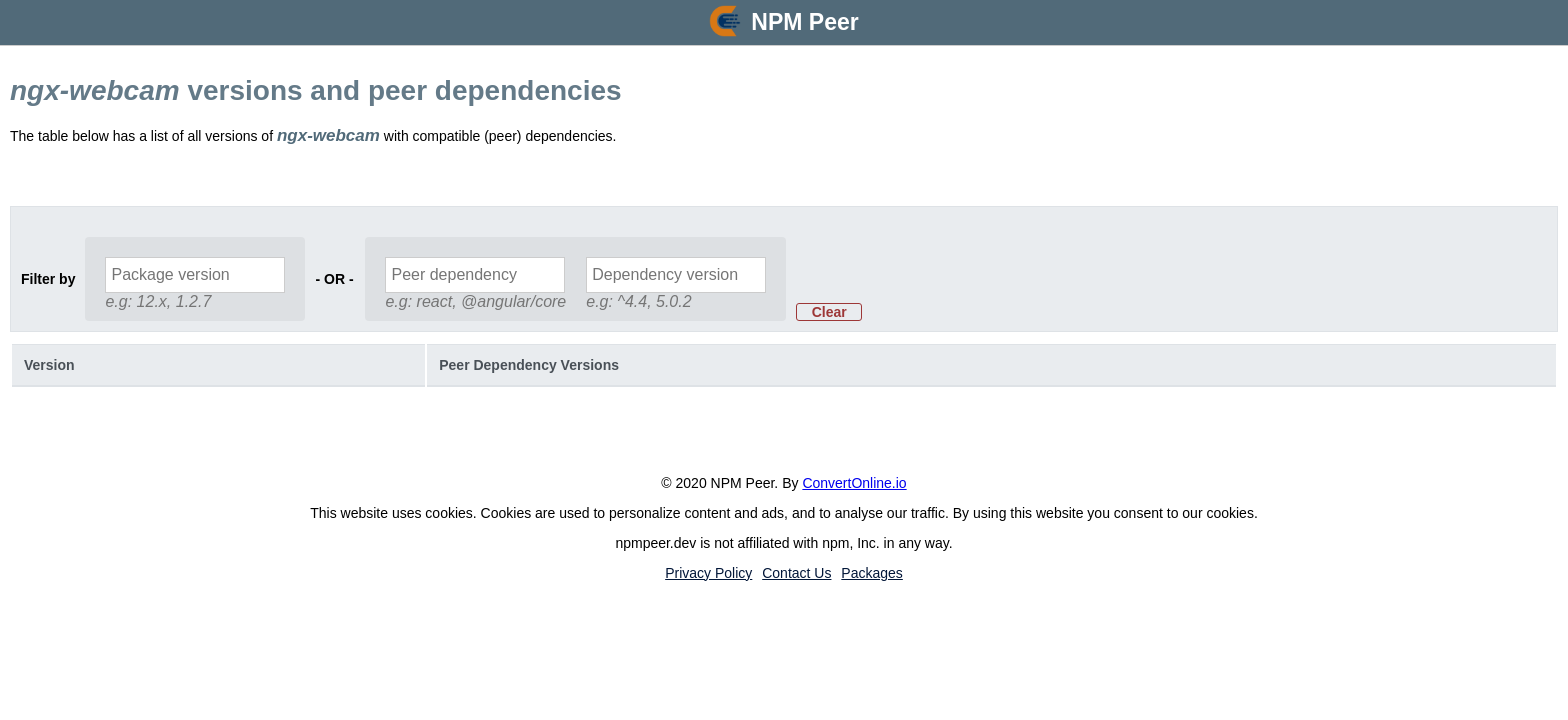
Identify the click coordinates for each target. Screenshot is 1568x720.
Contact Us (796, 573)
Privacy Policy (708, 573)
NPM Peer (804, 22)
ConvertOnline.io (854, 483)
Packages (871, 573)
